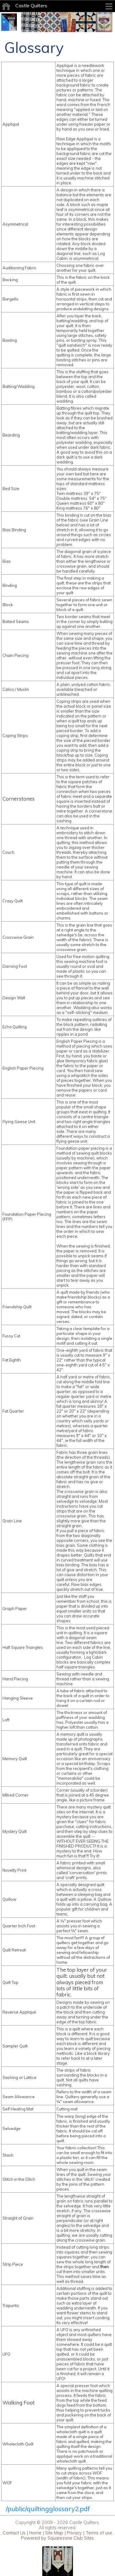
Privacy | (75, 2533)
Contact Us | (15, 2533)
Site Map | (55, 2533)
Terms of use (98, 2533)
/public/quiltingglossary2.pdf (48, 2509)
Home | (36, 2533)
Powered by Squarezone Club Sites (57, 2538)
